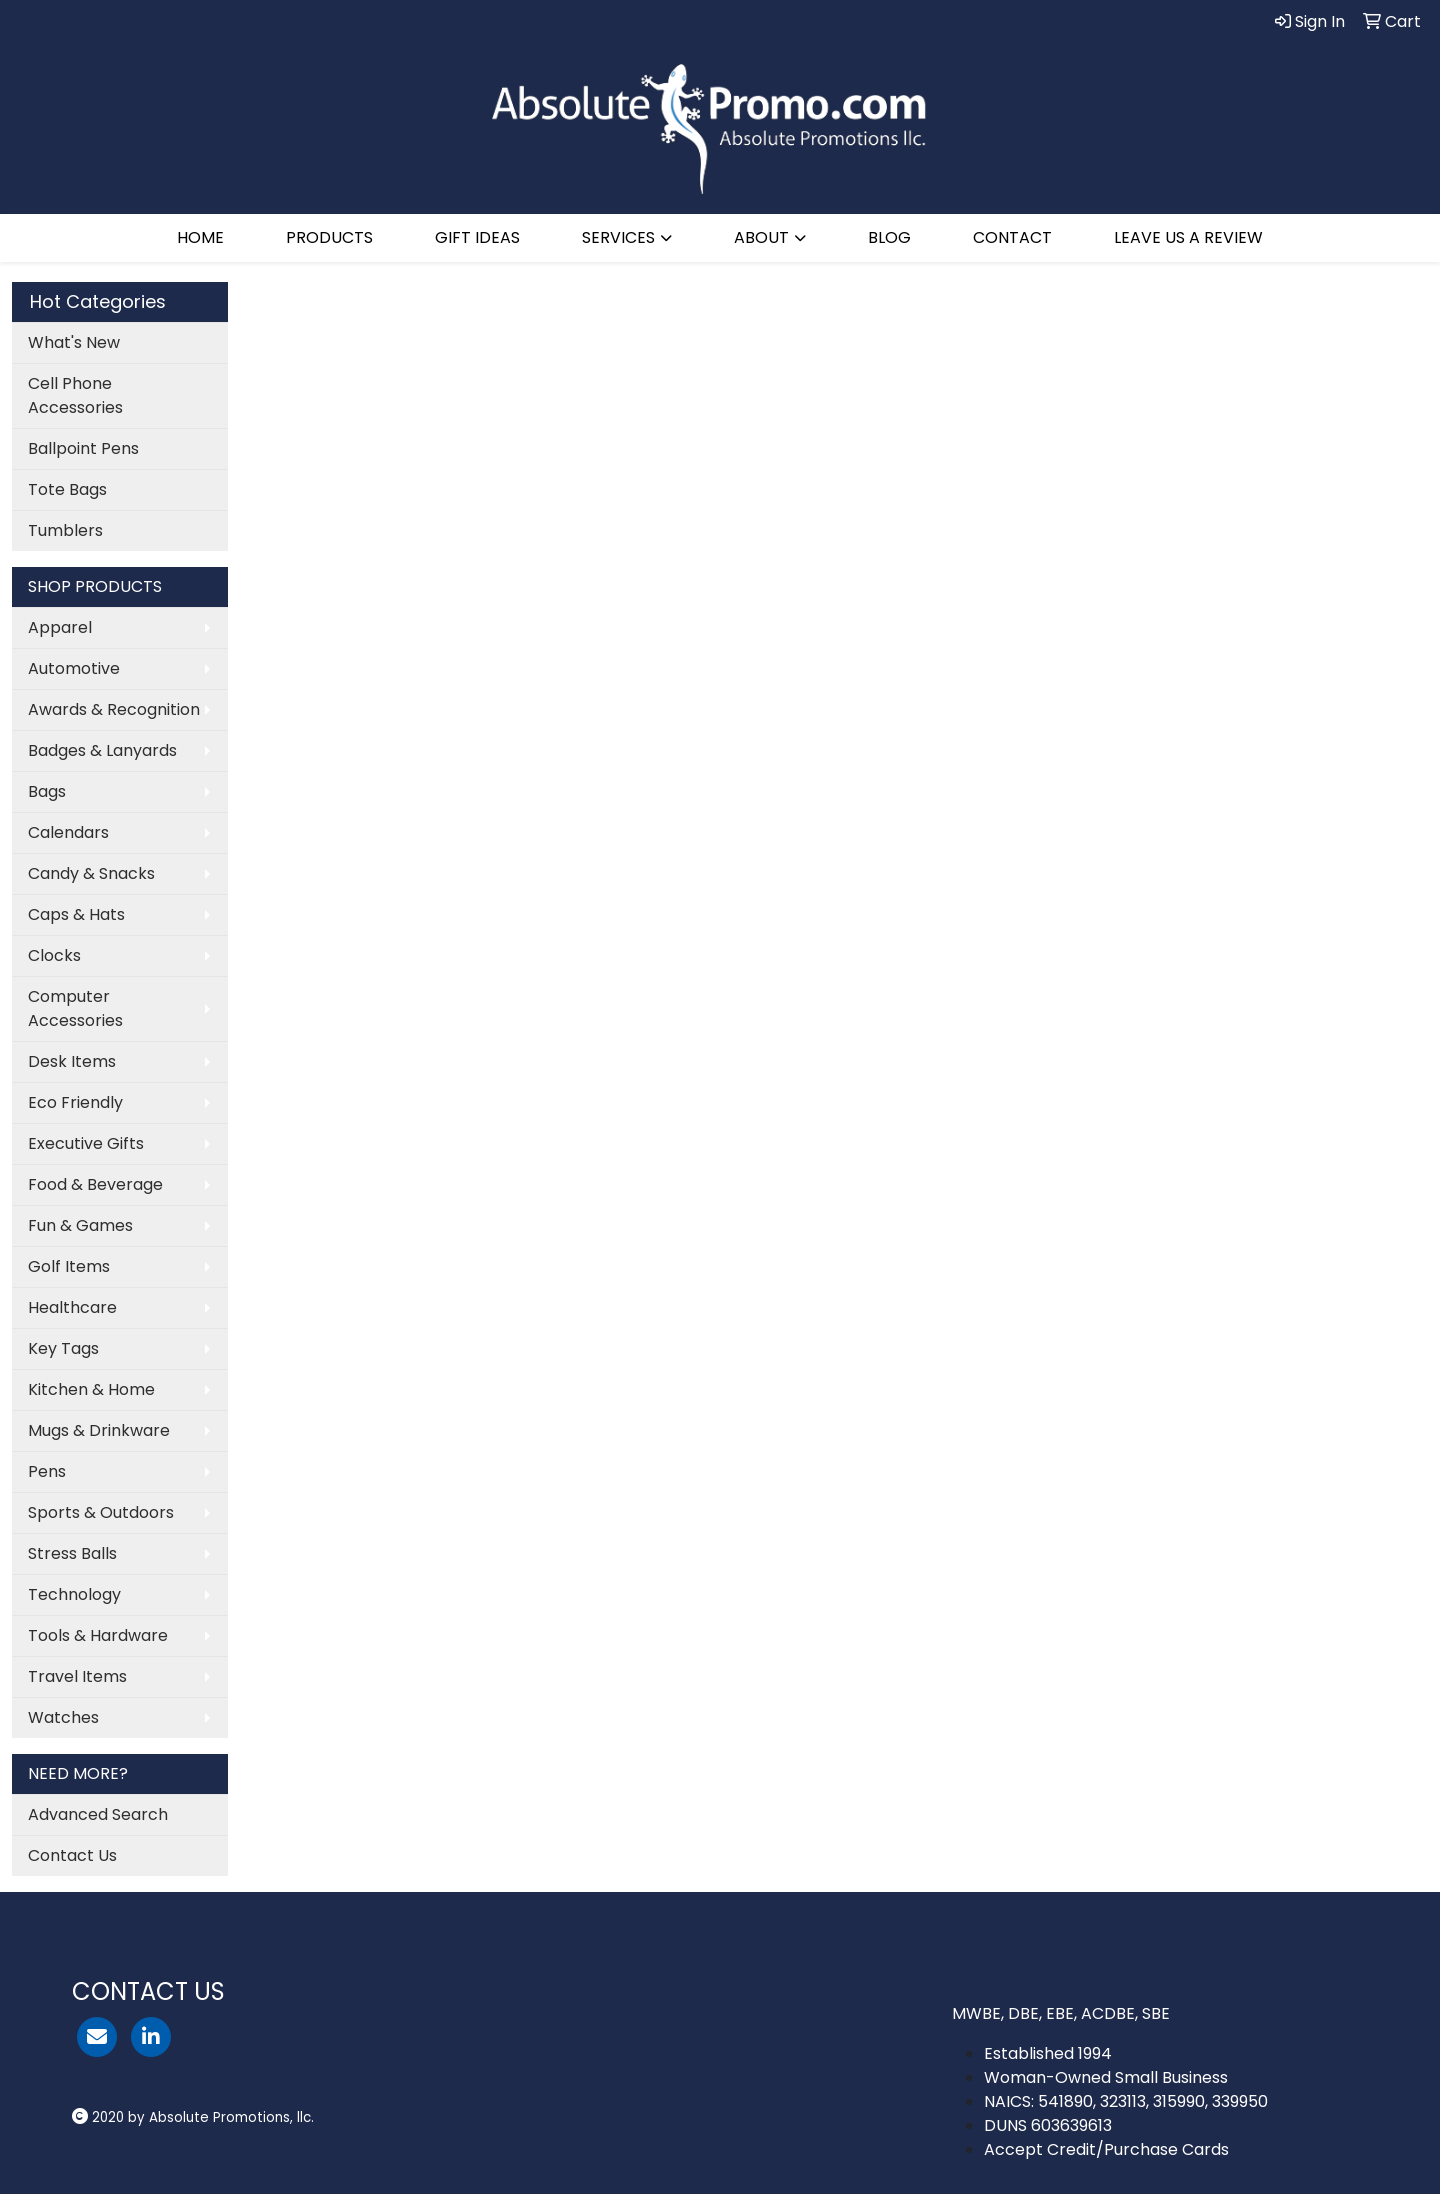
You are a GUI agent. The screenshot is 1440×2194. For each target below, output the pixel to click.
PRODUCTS (329, 237)
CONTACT (1012, 237)
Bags (47, 791)
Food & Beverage (95, 1184)
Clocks (54, 955)
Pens (47, 1471)
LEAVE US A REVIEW (1188, 237)
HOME (200, 237)
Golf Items (69, 1266)
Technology (74, 1594)
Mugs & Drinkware (99, 1430)
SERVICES (618, 237)
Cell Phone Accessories (75, 395)
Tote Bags (67, 489)
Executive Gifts (86, 1143)
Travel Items (77, 1676)
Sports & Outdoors (101, 1512)
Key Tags (63, 1348)
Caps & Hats (76, 914)
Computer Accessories (75, 1008)
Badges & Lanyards (102, 750)
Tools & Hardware (98, 1635)
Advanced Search (98, 1814)
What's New (74, 342)
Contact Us (72, 1855)
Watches (63, 1717)
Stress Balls (72, 1553)
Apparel (60, 627)
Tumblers (65, 530)
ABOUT (761, 237)
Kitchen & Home (91, 1389)
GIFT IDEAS (477, 237)
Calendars (68, 832)
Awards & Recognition (114, 709)
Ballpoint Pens (83, 448)
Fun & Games (80, 1225)
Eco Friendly (75, 1102)
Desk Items (72, 1061)
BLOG (889, 237)
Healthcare (72, 1307)
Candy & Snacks (91, 873)
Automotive (74, 668)
